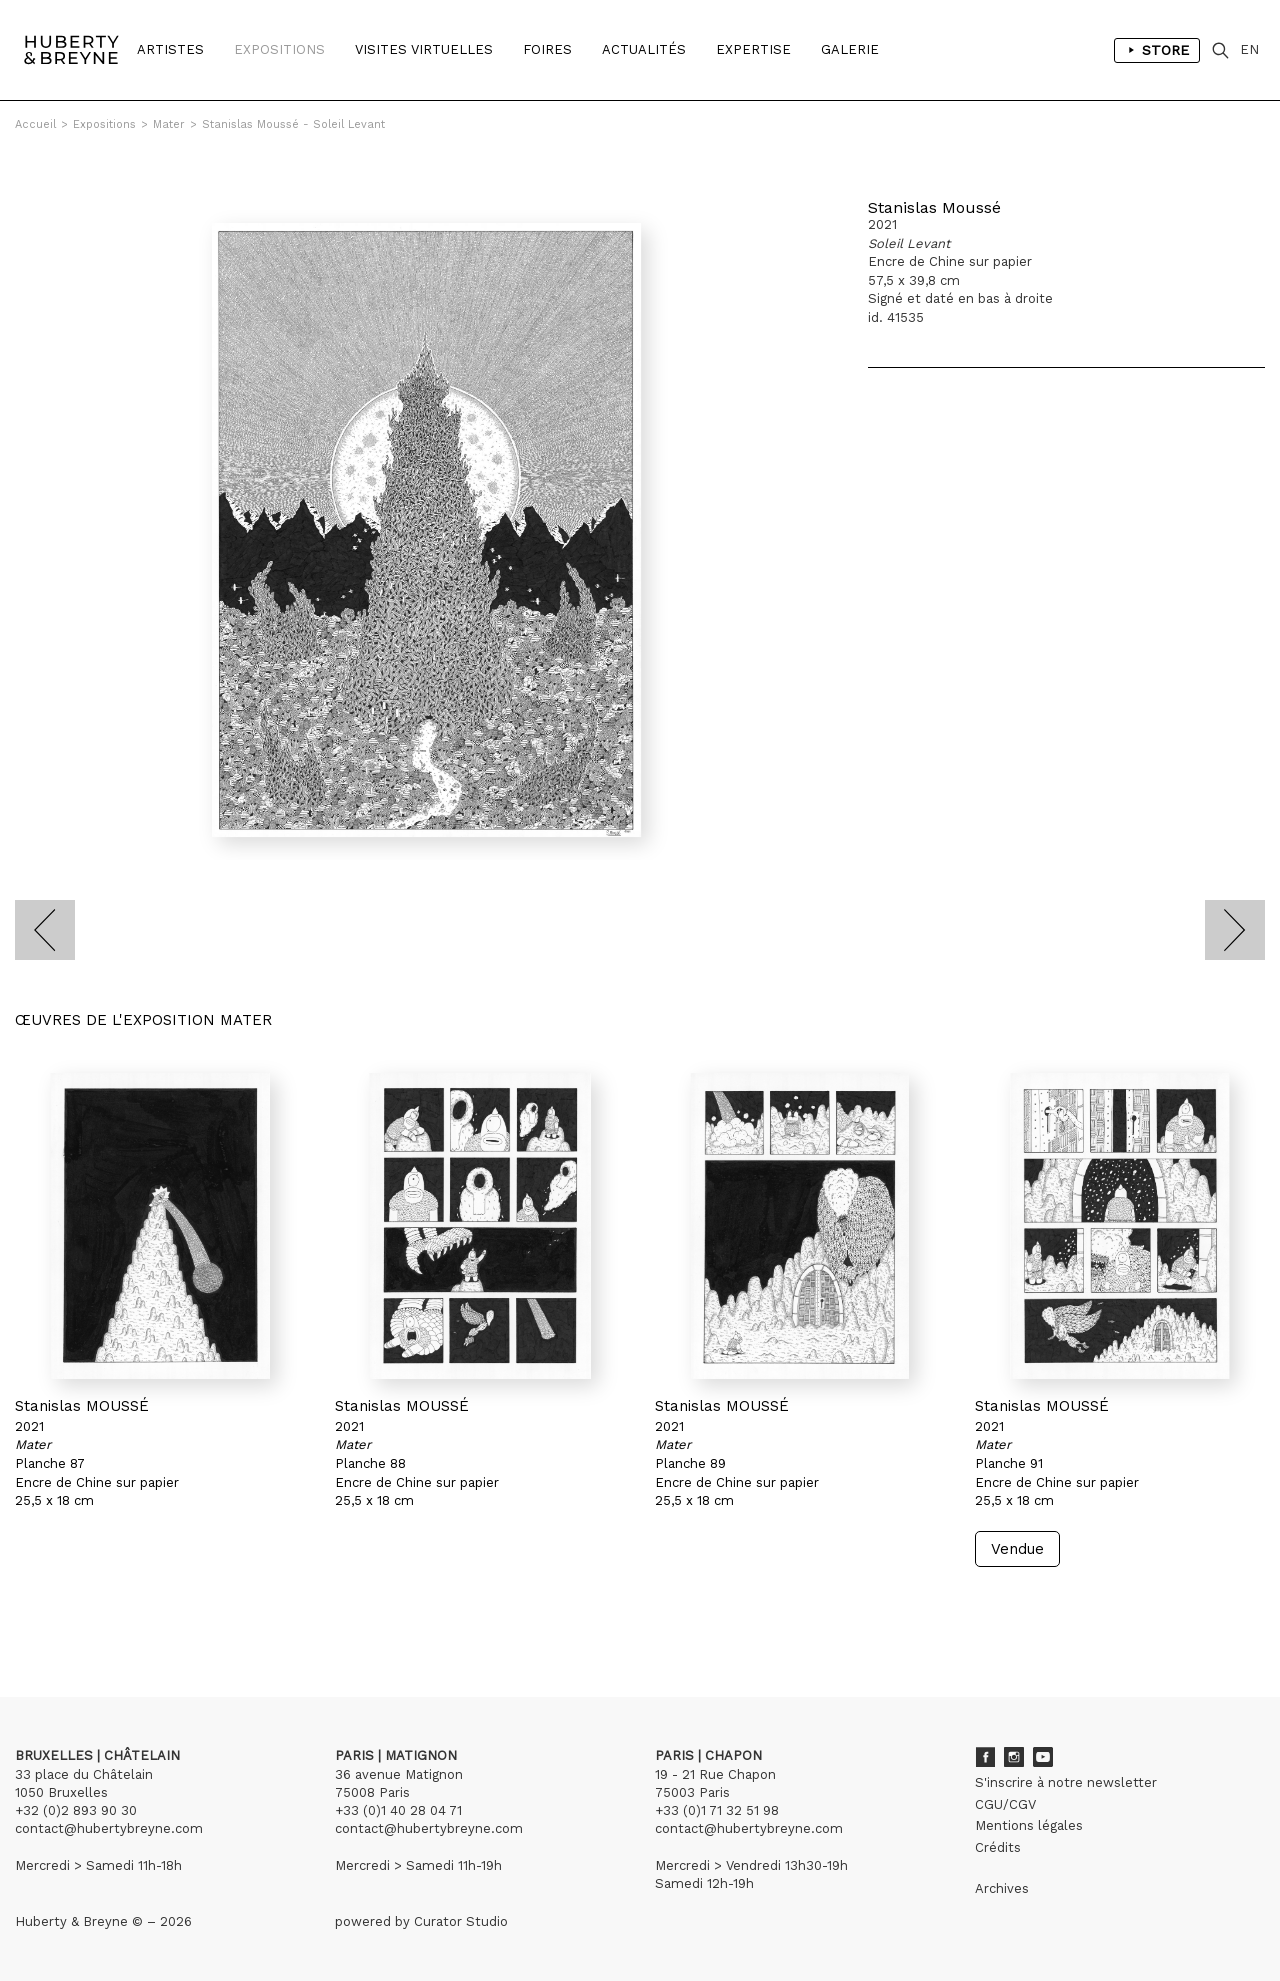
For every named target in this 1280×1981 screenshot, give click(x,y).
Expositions (279, 49)
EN (1249, 49)
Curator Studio (461, 1921)
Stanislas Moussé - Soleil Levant (293, 124)
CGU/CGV (1005, 1804)
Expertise (753, 49)
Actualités (644, 49)
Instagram (1014, 1757)
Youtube (1043, 1757)
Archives (1002, 1888)
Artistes (170, 49)
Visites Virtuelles (424, 49)
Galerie (850, 49)
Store (1157, 50)
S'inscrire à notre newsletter (1066, 1782)
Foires (547, 49)
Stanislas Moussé (934, 207)
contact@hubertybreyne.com (109, 1828)
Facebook (985, 1757)
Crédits (998, 1847)
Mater (169, 124)
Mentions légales (1029, 1825)
